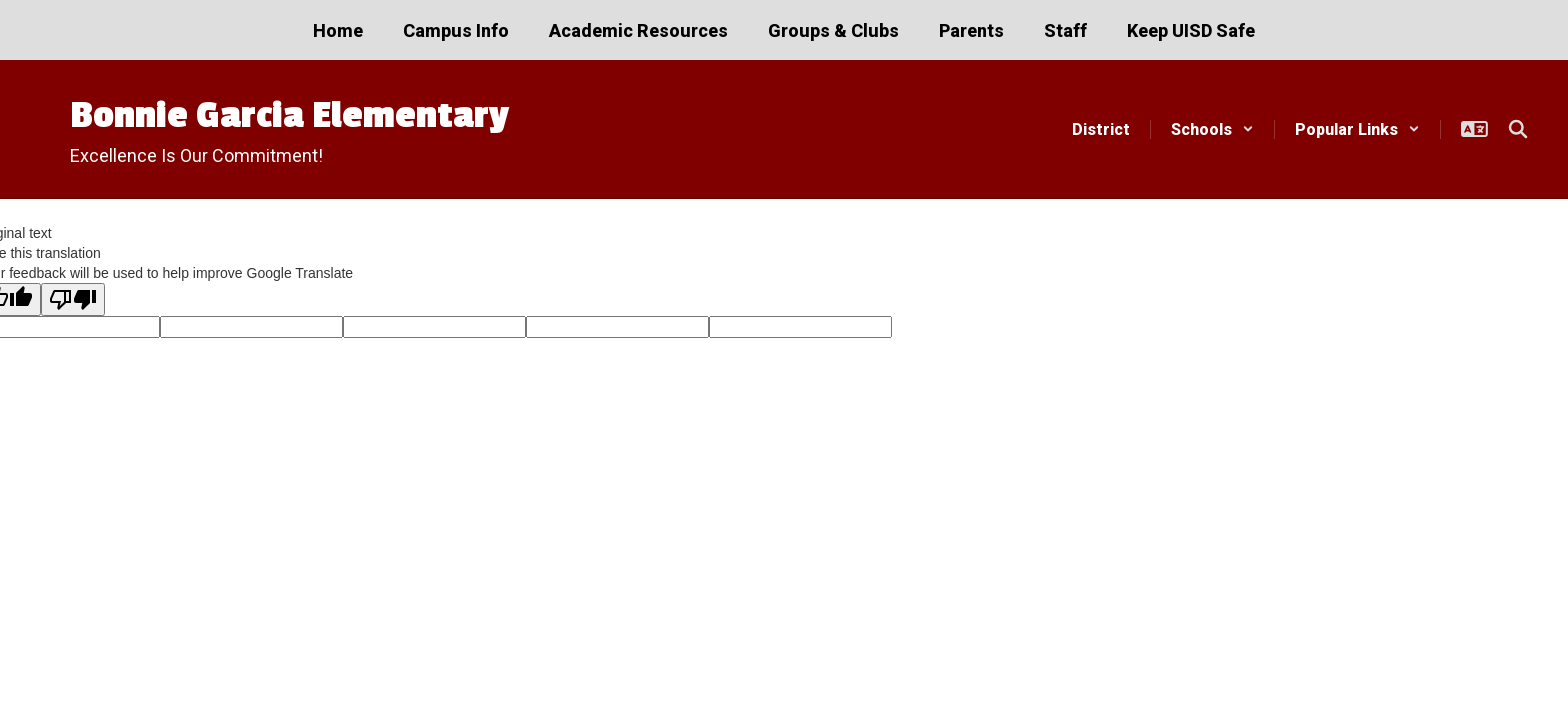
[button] (1212, 129)
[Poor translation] (73, 299)
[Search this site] (1518, 129)
